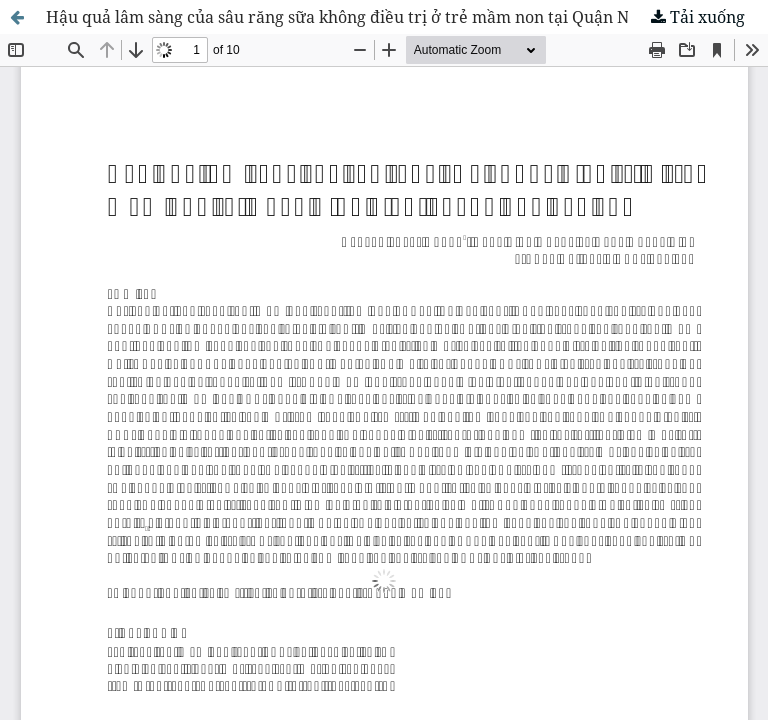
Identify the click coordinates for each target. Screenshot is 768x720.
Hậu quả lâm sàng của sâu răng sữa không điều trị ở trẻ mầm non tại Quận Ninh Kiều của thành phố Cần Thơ (407, 17)
